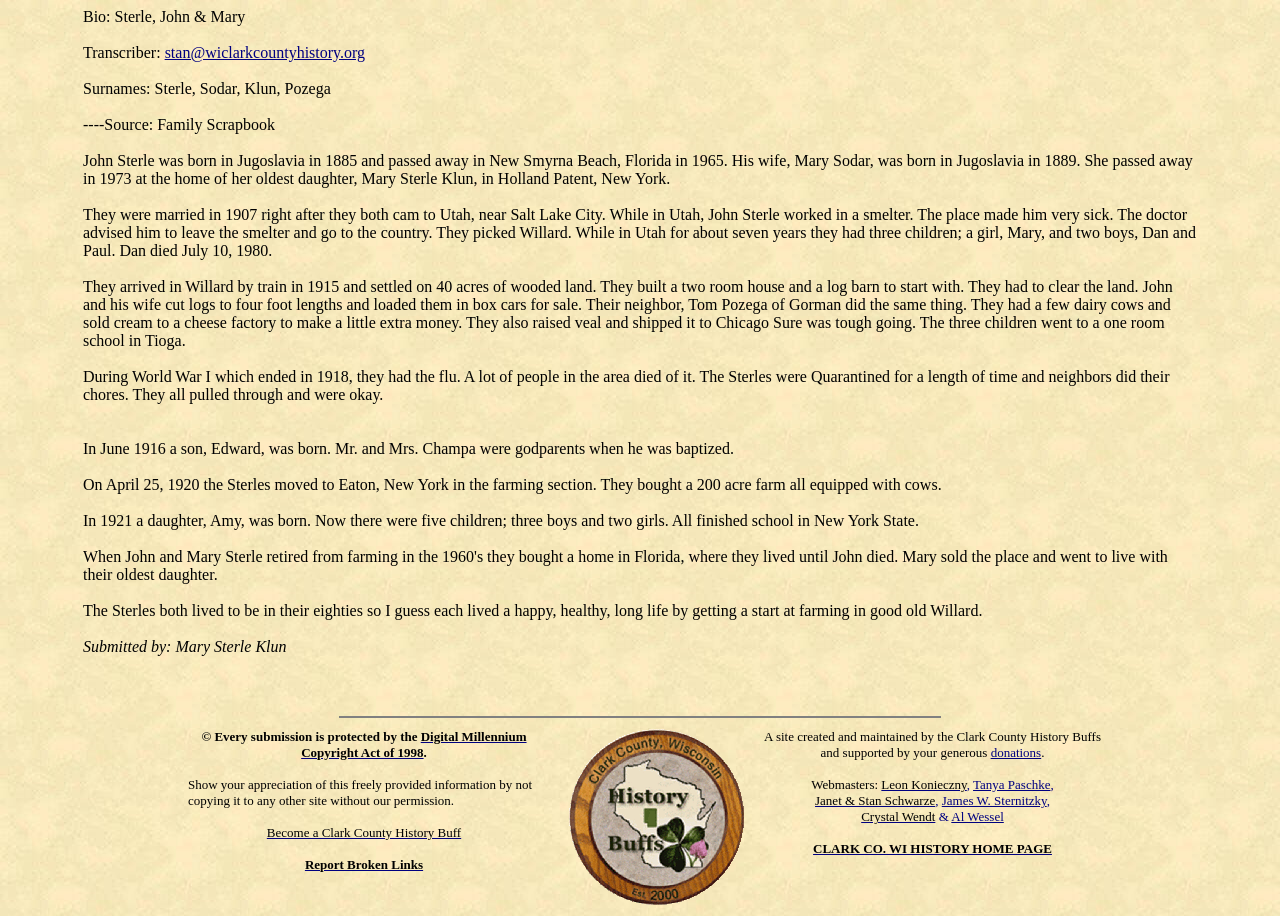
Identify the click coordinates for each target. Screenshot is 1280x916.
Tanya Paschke (1011, 784)
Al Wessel (977, 816)
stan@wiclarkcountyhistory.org (265, 52)
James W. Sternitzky (994, 800)
